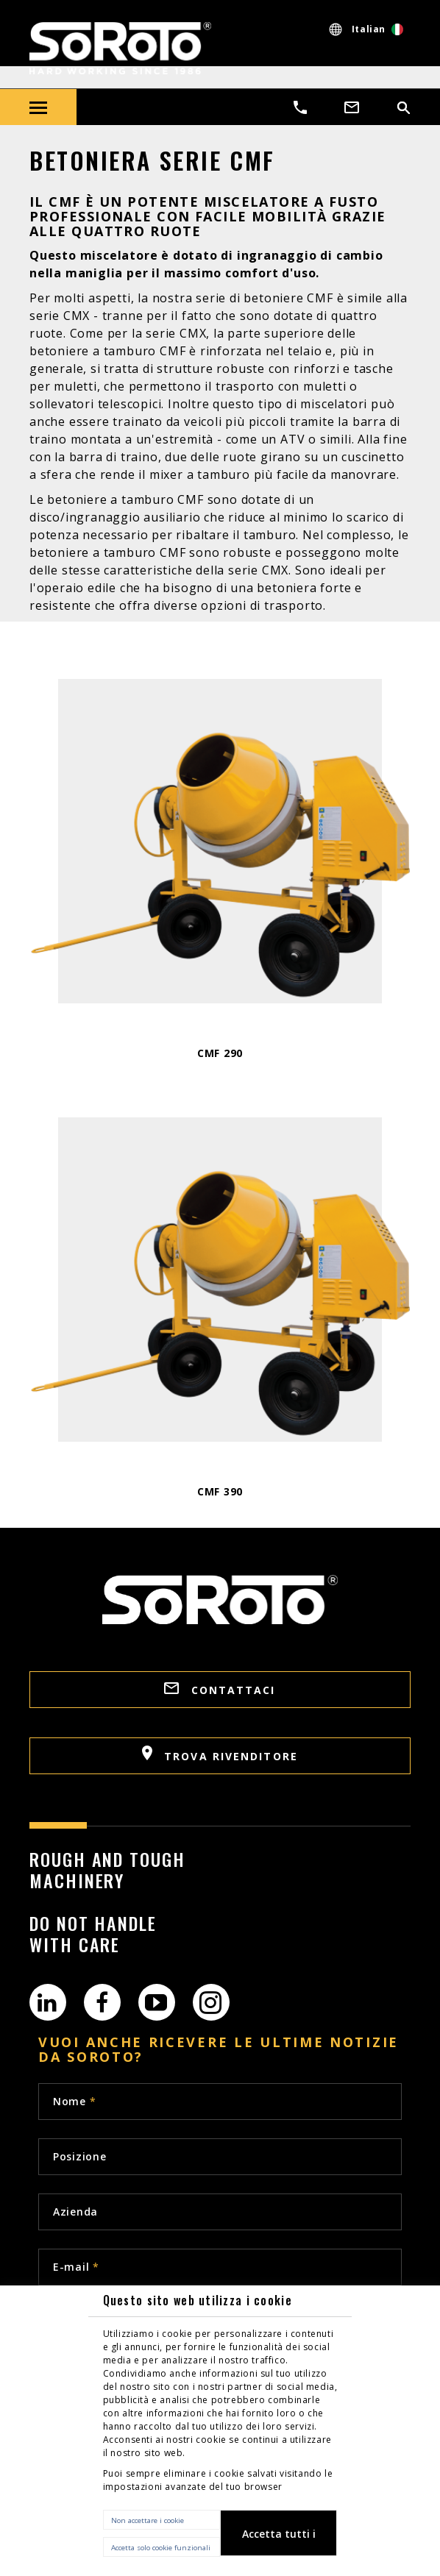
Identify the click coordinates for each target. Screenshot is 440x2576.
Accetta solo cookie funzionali (160, 2547)
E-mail (76, 2267)
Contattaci (219, 1689)
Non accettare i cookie (147, 2520)
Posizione (79, 2156)
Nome (74, 2101)
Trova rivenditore (220, 1754)
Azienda (75, 2212)
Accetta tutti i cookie (279, 2541)
